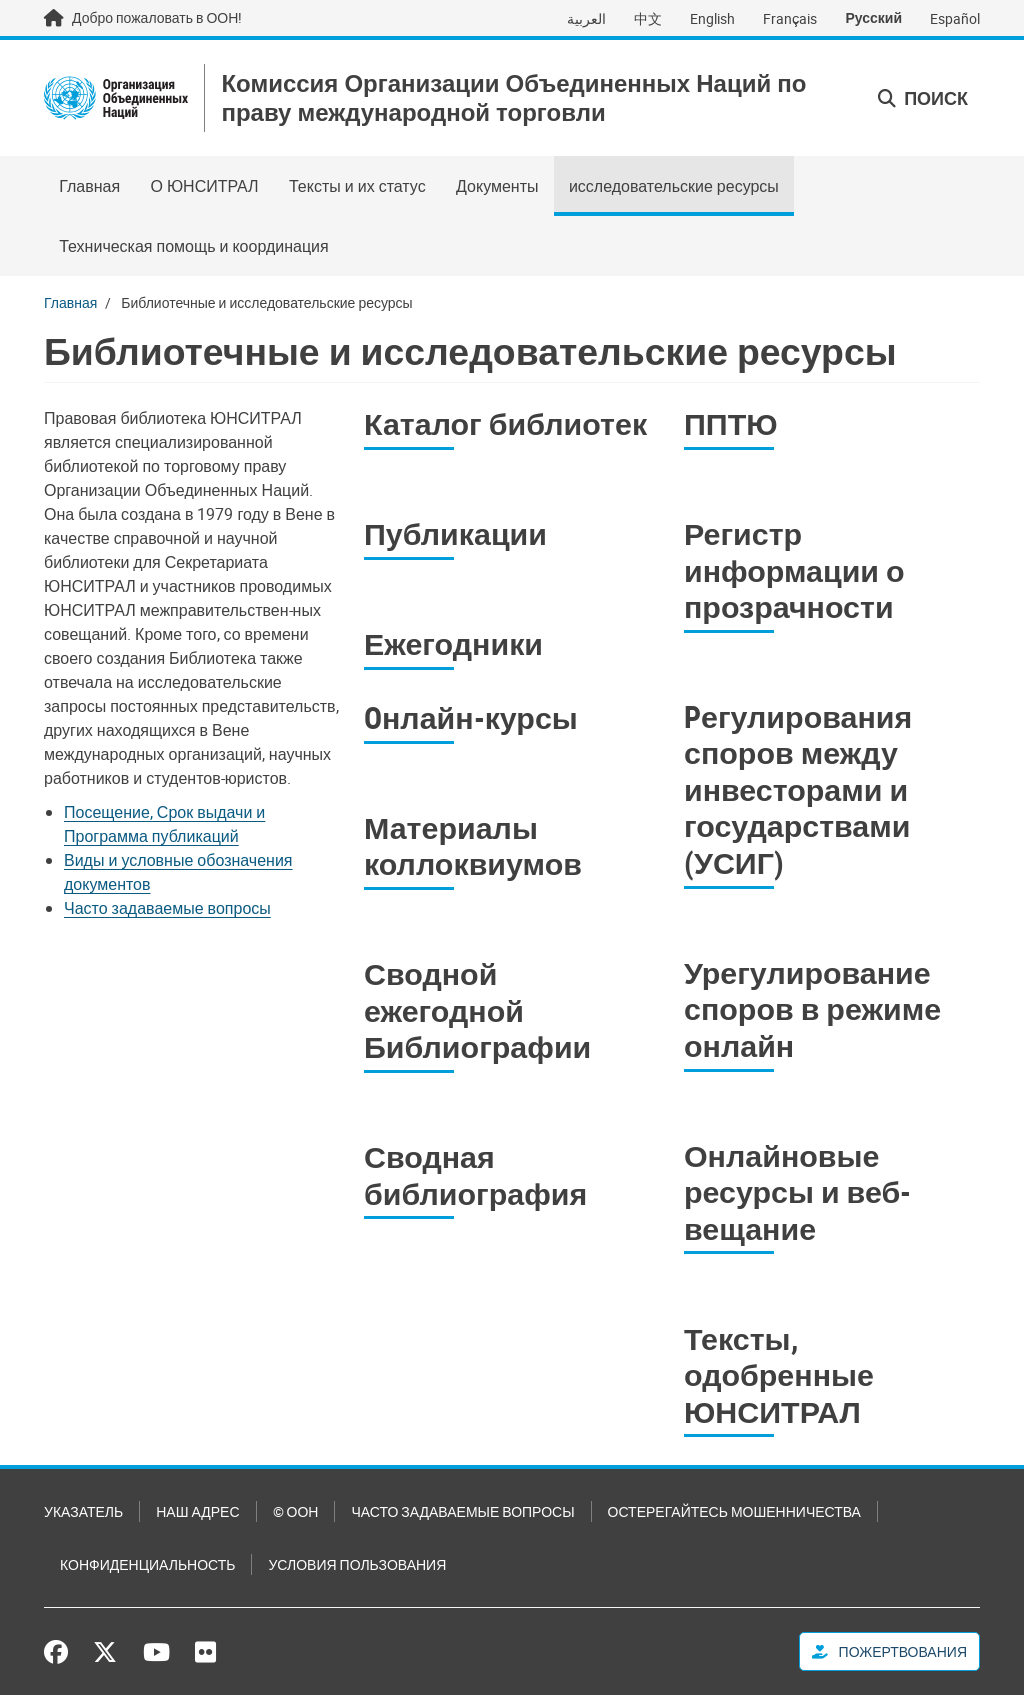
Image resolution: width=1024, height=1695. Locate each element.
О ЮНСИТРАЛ (204, 186)
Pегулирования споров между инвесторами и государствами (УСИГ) (798, 789)
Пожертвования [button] (889, 1651)
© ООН (296, 1511)
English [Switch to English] (712, 18)
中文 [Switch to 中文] (648, 18)
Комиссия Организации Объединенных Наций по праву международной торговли (513, 98)
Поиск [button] (923, 98)
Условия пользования (357, 1564)
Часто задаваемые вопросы (167, 908)
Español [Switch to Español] (955, 18)
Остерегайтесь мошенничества (734, 1511)
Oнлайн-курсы (471, 717)
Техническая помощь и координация (194, 246)
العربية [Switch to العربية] (586, 18)
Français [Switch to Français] (790, 18)
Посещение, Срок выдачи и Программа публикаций (164, 824)
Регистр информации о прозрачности (794, 570)
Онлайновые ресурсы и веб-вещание (797, 1192)
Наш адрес (197, 1511)
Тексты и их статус (357, 186)
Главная (89, 186)
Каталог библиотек (505, 423)
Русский (873, 18)
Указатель (83, 1511)
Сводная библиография (475, 1175)
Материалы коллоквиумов (473, 846)
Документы (497, 186)
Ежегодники (453, 643)
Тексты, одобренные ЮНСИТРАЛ (779, 1375)
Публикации (455, 533)
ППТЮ (731, 423)
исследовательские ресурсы (674, 186)
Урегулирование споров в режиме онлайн (812, 1009)
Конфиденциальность (147, 1564)
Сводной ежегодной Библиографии (477, 1010)
